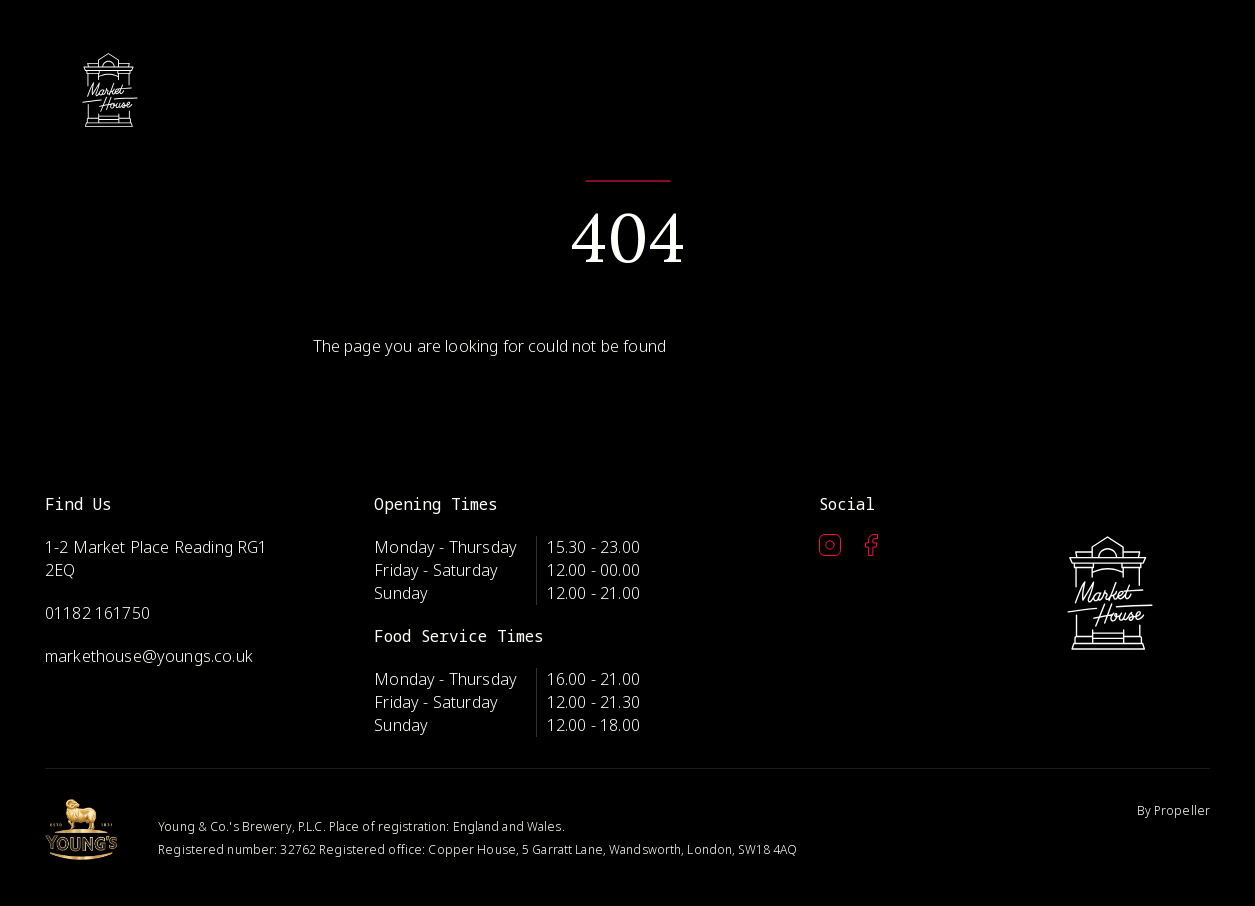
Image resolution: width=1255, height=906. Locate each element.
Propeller (1182, 810)
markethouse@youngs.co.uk (149, 656)
